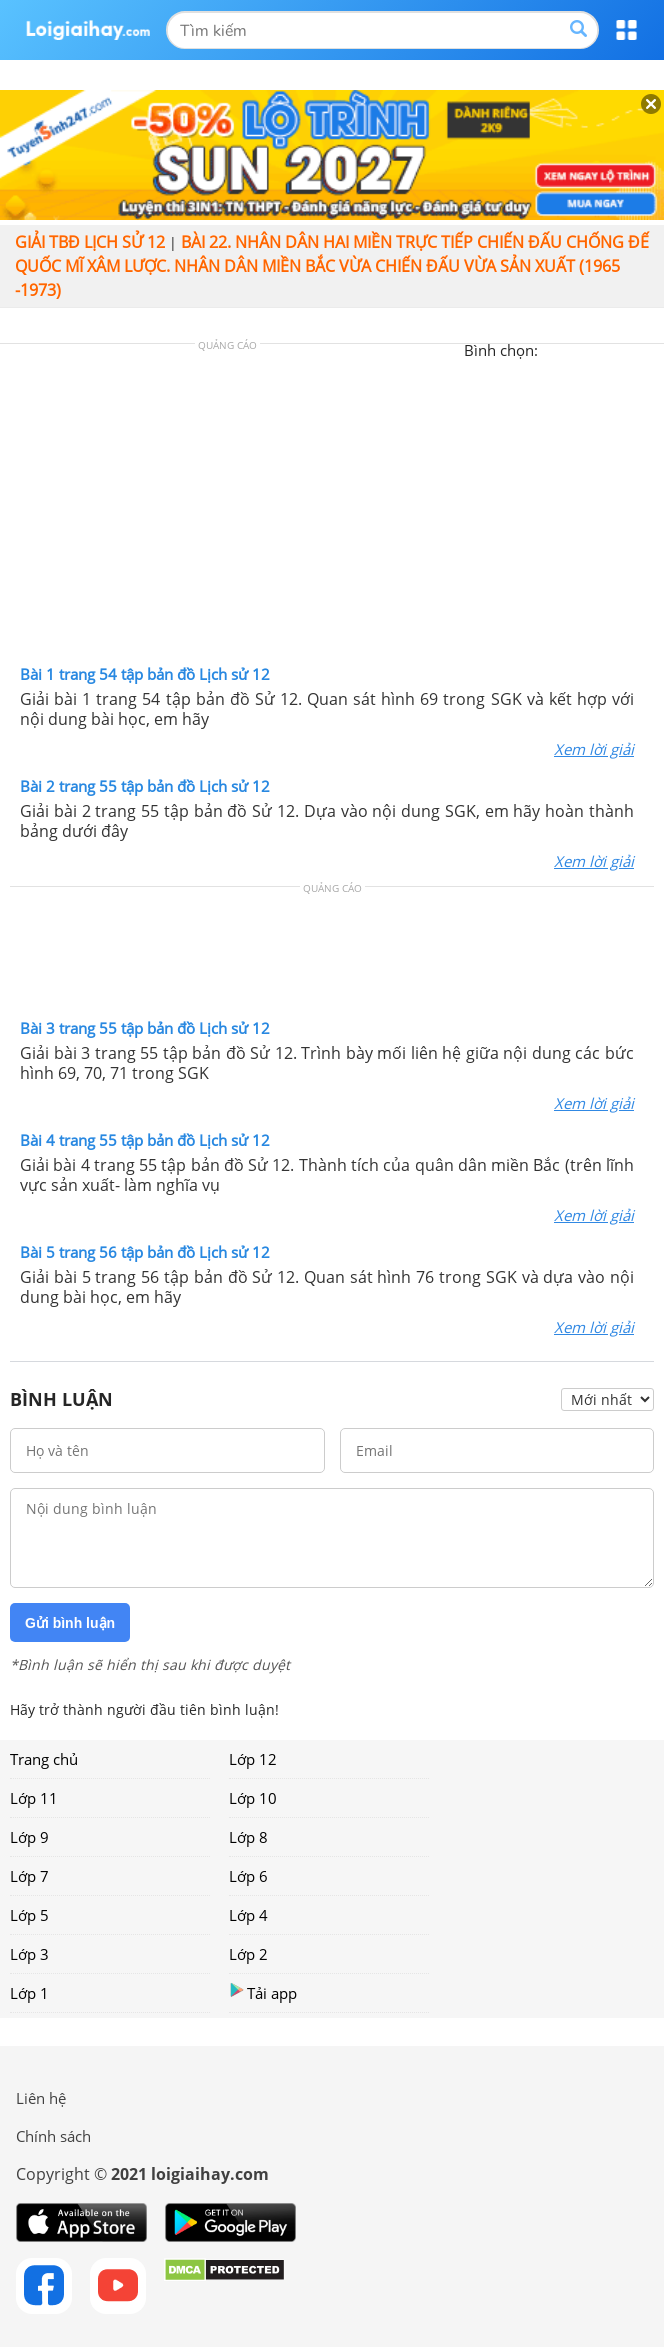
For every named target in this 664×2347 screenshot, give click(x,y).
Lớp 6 (248, 1876)
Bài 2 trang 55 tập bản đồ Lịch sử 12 (145, 786)
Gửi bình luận (70, 1623)
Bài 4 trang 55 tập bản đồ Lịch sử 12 (145, 1140)
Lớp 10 (253, 1798)
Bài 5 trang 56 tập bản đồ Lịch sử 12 (145, 1252)
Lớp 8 (248, 1837)
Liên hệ (41, 2098)
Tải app (263, 1992)
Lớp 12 (253, 1759)
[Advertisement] (332, 509)
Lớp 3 (29, 1954)
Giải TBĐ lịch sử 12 (90, 242)
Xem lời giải (594, 749)
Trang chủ (44, 1759)
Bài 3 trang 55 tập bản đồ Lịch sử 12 (145, 1028)
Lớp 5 (29, 1915)
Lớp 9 (29, 1837)
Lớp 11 (34, 1798)
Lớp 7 (29, 1876)
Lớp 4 (248, 1915)
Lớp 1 (29, 1993)
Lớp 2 (248, 1954)
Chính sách (53, 2136)
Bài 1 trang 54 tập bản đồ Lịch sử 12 (145, 674)
